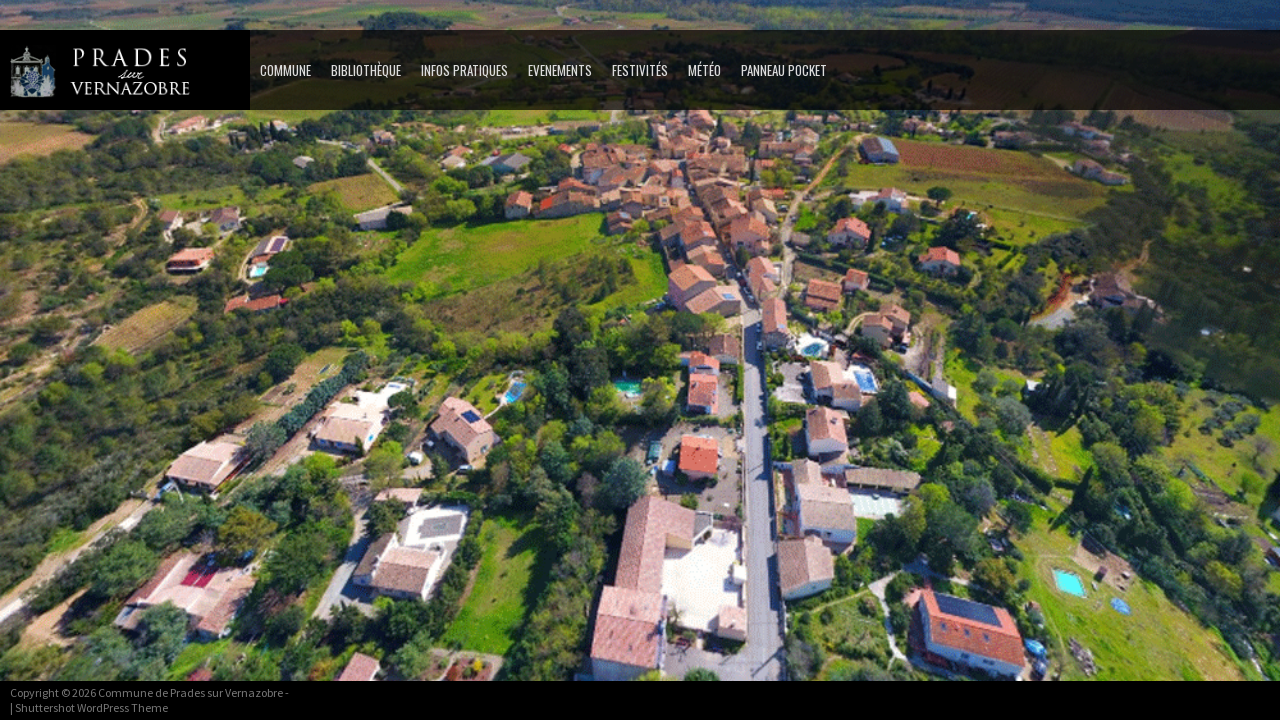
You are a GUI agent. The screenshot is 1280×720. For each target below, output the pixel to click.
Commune (285, 70)
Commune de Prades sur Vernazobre (190, 692)
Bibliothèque (366, 70)
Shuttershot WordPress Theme (91, 707)
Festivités (640, 70)
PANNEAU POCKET (784, 70)
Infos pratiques (464, 70)
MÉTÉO (704, 70)
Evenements (560, 70)
